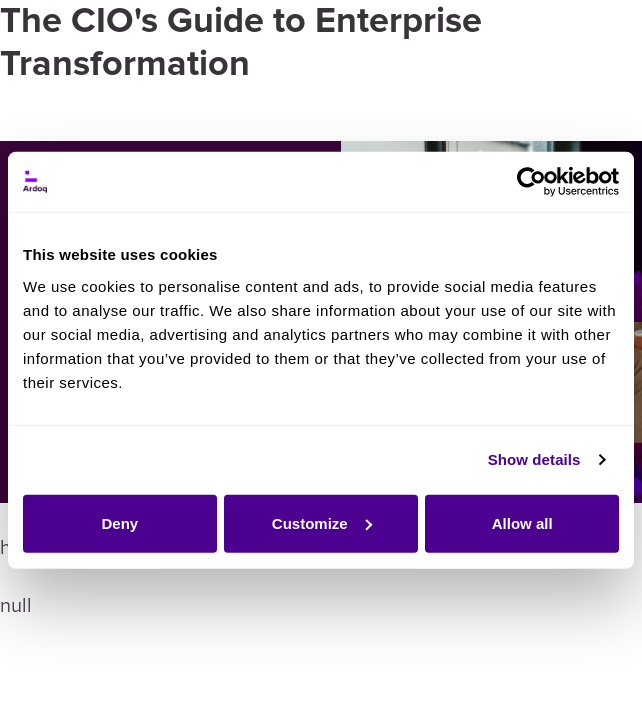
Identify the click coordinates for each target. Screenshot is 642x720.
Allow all (522, 522)
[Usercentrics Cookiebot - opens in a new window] (531, 182)
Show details (534, 459)
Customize (322, 522)
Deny (119, 522)
